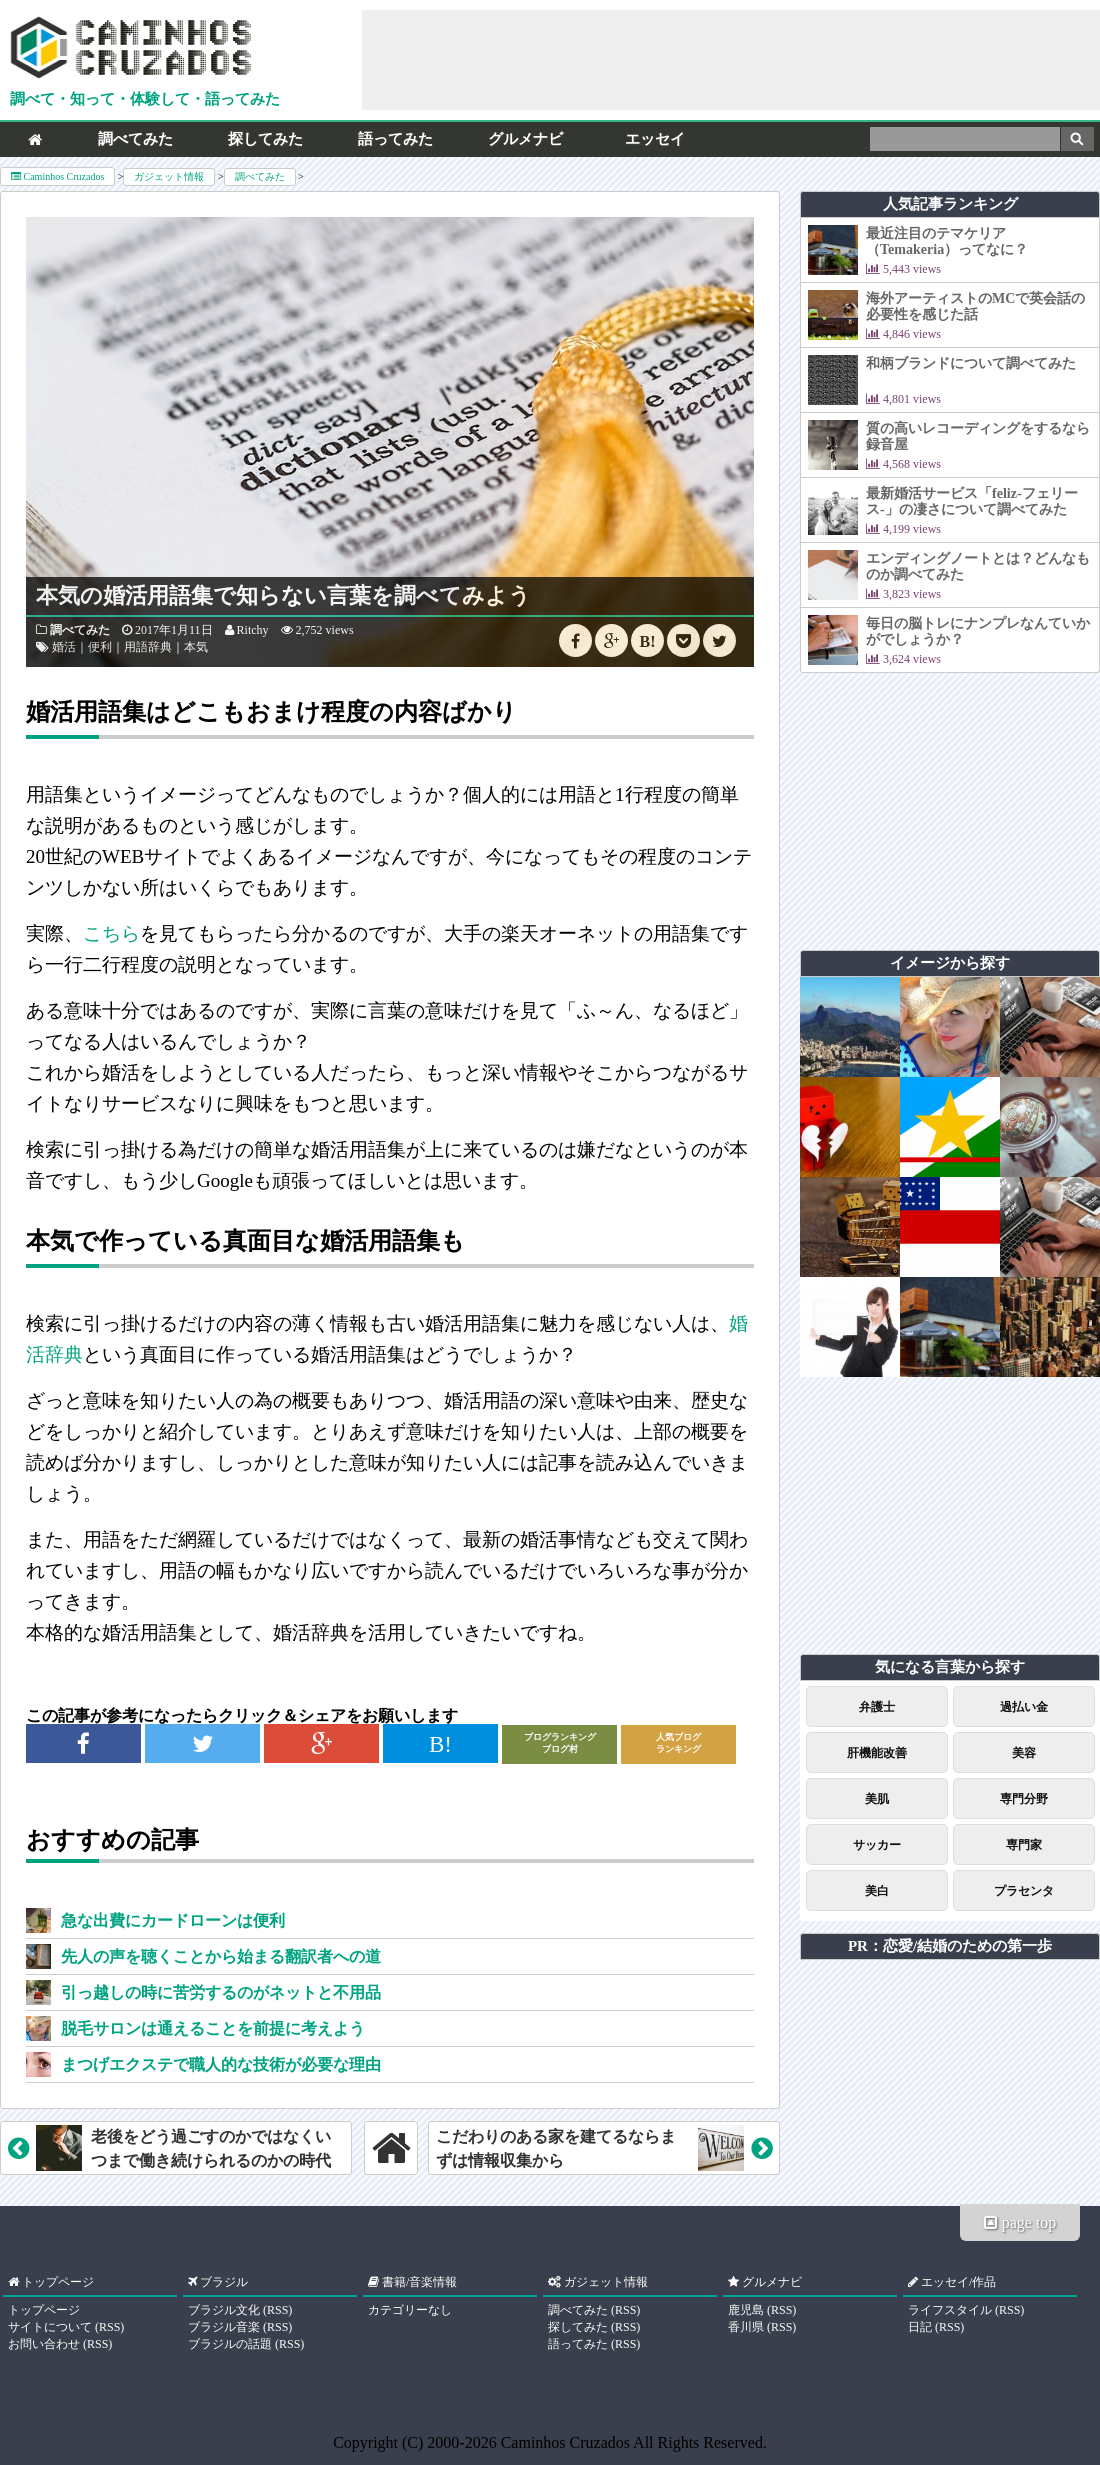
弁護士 (877, 1707)
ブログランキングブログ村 (560, 1743)
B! (648, 641)
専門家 (1024, 1845)
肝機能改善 (877, 1753)
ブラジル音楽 (224, 2327)
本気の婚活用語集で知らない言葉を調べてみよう (283, 595)
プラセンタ (1024, 1891)
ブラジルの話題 (230, 2344)
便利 (100, 647)
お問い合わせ (44, 2344)
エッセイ (655, 139)
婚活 (64, 647)
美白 (877, 1891)
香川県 (746, 2327)
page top (1020, 2222)
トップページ (44, 2310)
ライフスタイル (950, 2310)
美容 (1024, 1753)
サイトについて (50, 2327)
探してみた (265, 139)
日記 (920, 2327)
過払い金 (1024, 1707)
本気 (196, 647)
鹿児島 (746, 2310)
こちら (111, 933)
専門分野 (1024, 1799)
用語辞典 (148, 647)
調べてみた (135, 139)
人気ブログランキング (678, 1743)
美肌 (877, 1799)
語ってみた (395, 139)
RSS (109, 2327)
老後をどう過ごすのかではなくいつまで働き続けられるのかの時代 (169, 2148)
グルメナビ (525, 139)
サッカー (877, 1845)
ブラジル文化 (224, 2310)
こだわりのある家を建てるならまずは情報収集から (604, 2148)
